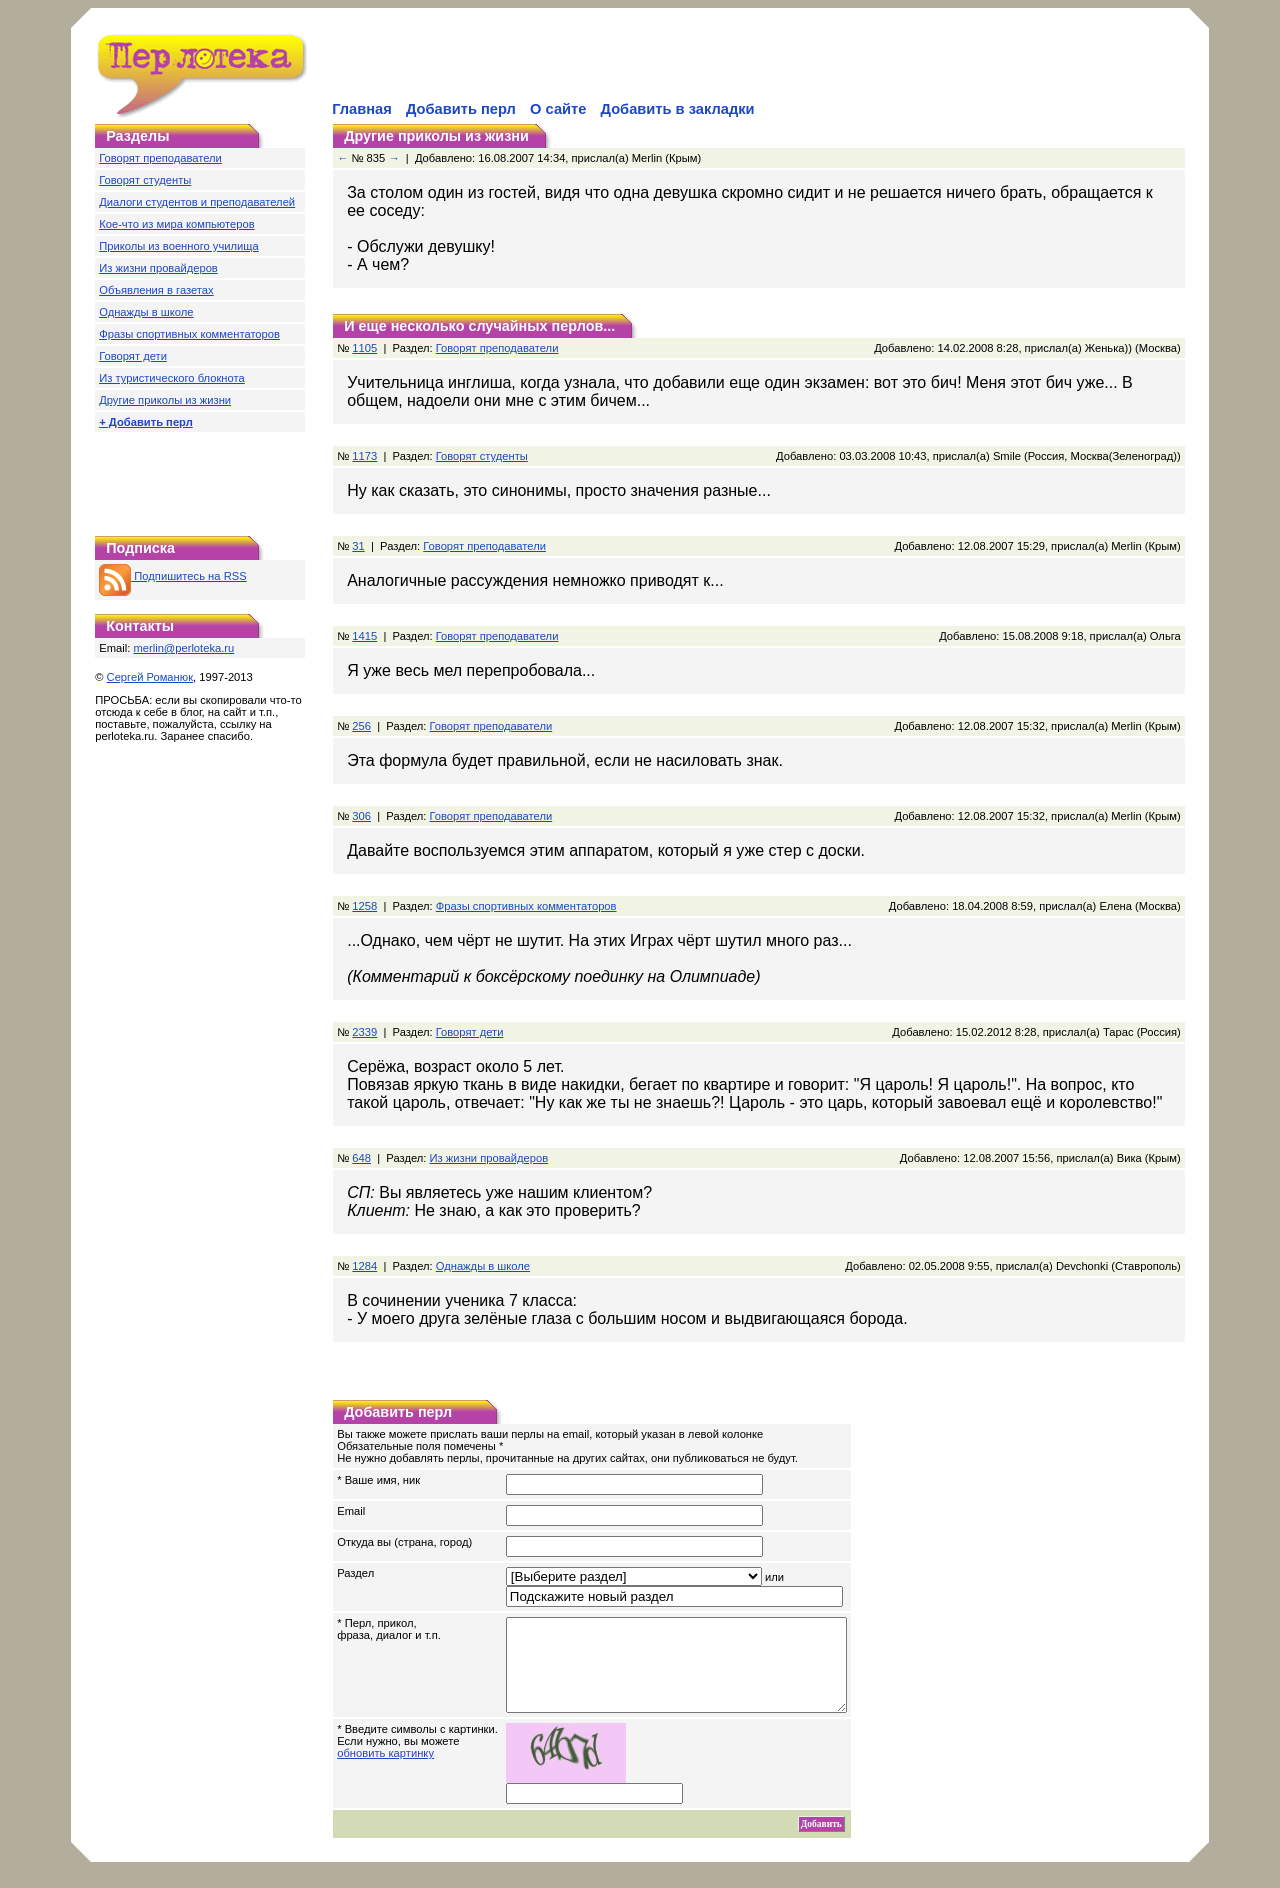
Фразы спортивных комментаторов (189, 334)
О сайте (558, 109)
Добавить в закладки (678, 109)
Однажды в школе (146, 312)
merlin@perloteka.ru (183, 648)
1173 (364, 456)
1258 (364, 906)
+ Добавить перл (146, 422)
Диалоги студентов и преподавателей (197, 202)
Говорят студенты (145, 180)
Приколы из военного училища (179, 246)
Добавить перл (461, 109)
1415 (364, 636)
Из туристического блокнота (172, 378)
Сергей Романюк (150, 677)
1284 (364, 1266)
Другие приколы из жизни (165, 400)
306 (361, 816)
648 (361, 1158)
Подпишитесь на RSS (172, 576)
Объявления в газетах (156, 290)
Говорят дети (133, 356)
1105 (364, 348)
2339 (364, 1032)
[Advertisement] (563, 66)
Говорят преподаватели (160, 158)
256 (361, 726)
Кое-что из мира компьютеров (176, 224)
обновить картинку (385, 1771)
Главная (362, 109)
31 (358, 546)
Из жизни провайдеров (158, 268)
